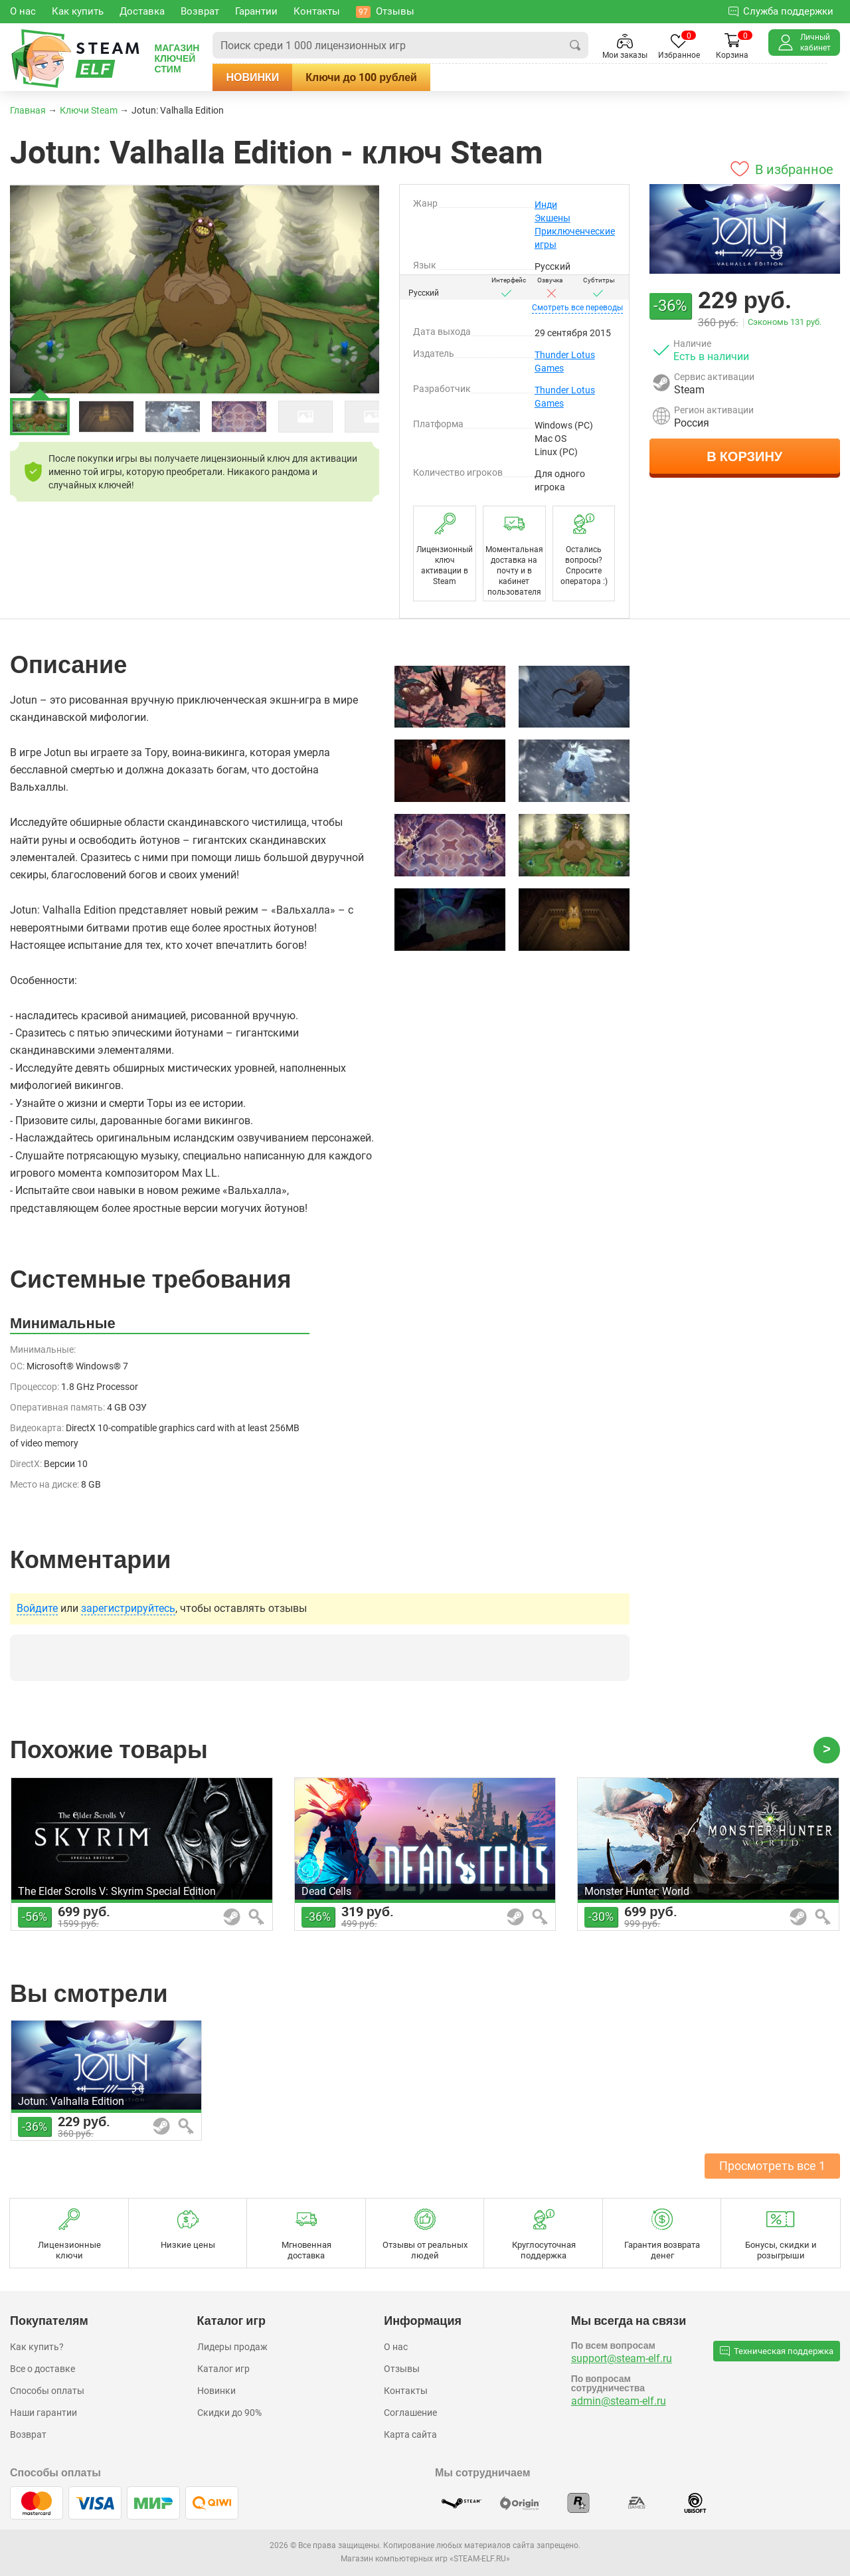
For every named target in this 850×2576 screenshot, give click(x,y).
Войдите (37, 1609)
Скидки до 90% (229, 2412)
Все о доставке (42, 2368)
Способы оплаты (47, 2390)
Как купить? (37, 2346)
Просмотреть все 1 (772, 2166)
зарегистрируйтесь (128, 1609)
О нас (396, 2346)
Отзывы (402, 2368)
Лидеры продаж (232, 2346)
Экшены (552, 218)
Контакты (406, 2390)
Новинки (279, 77)
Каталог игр (223, 2368)
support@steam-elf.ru (621, 2358)
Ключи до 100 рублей (388, 77)
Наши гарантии (43, 2412)
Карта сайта (410, 2434)
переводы (577, 307)
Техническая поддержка (776, 2350)
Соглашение (410, 2412)
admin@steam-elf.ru (618, 2401)
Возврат (28, 2434)
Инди (546, 204)
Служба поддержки (780, 11)
